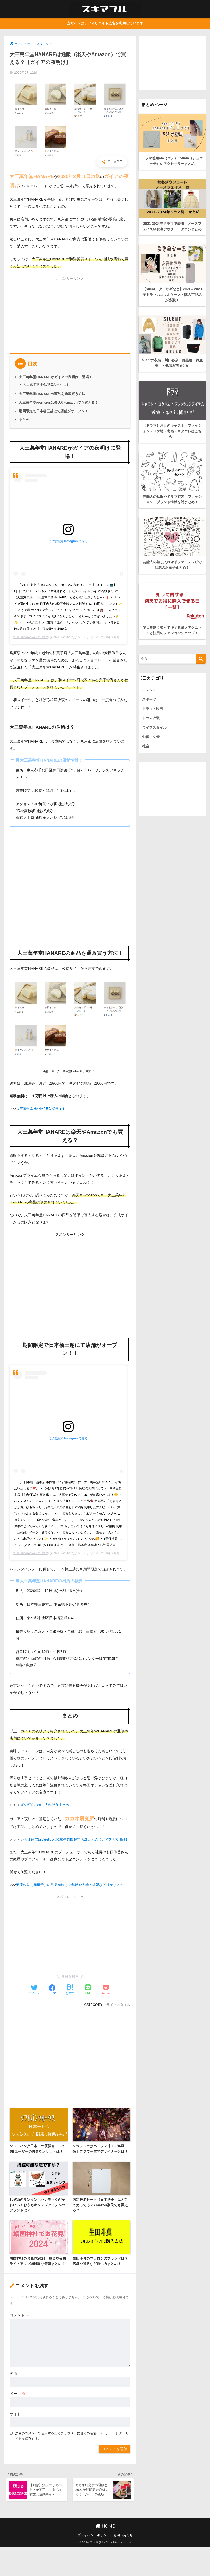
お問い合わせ (123, 2564)
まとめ (24, 420)
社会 (146, 761)
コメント (19, 2343)
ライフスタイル (118, 2019)
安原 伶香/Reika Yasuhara (30, 637)
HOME (105, 2555)
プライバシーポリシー (93, 2564)
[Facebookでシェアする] (52, 2004)
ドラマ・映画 (153, 722)
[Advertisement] (70, 314)
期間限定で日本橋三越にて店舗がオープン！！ (55, 411)
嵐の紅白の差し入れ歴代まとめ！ (48, 1805)
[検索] (201, 672)
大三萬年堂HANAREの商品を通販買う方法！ (54, 394)
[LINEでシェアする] (88, 2005)
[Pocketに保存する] (106, 2004)
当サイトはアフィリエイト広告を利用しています (105, 23)
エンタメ (149, 703)
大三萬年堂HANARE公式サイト (42, 1109)
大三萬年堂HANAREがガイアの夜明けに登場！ (56, 377)
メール (18, 2421)
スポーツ (149, 713)
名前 (16, 2401)
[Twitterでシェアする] (34, 2004)
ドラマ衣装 (151, 732)
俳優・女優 (151, 751)
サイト (15, 2441)
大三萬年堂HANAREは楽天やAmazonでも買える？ (59, 403)
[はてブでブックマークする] (70, 2004)
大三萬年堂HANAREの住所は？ (46, 385)
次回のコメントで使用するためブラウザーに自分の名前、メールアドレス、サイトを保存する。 (72, 2463)
